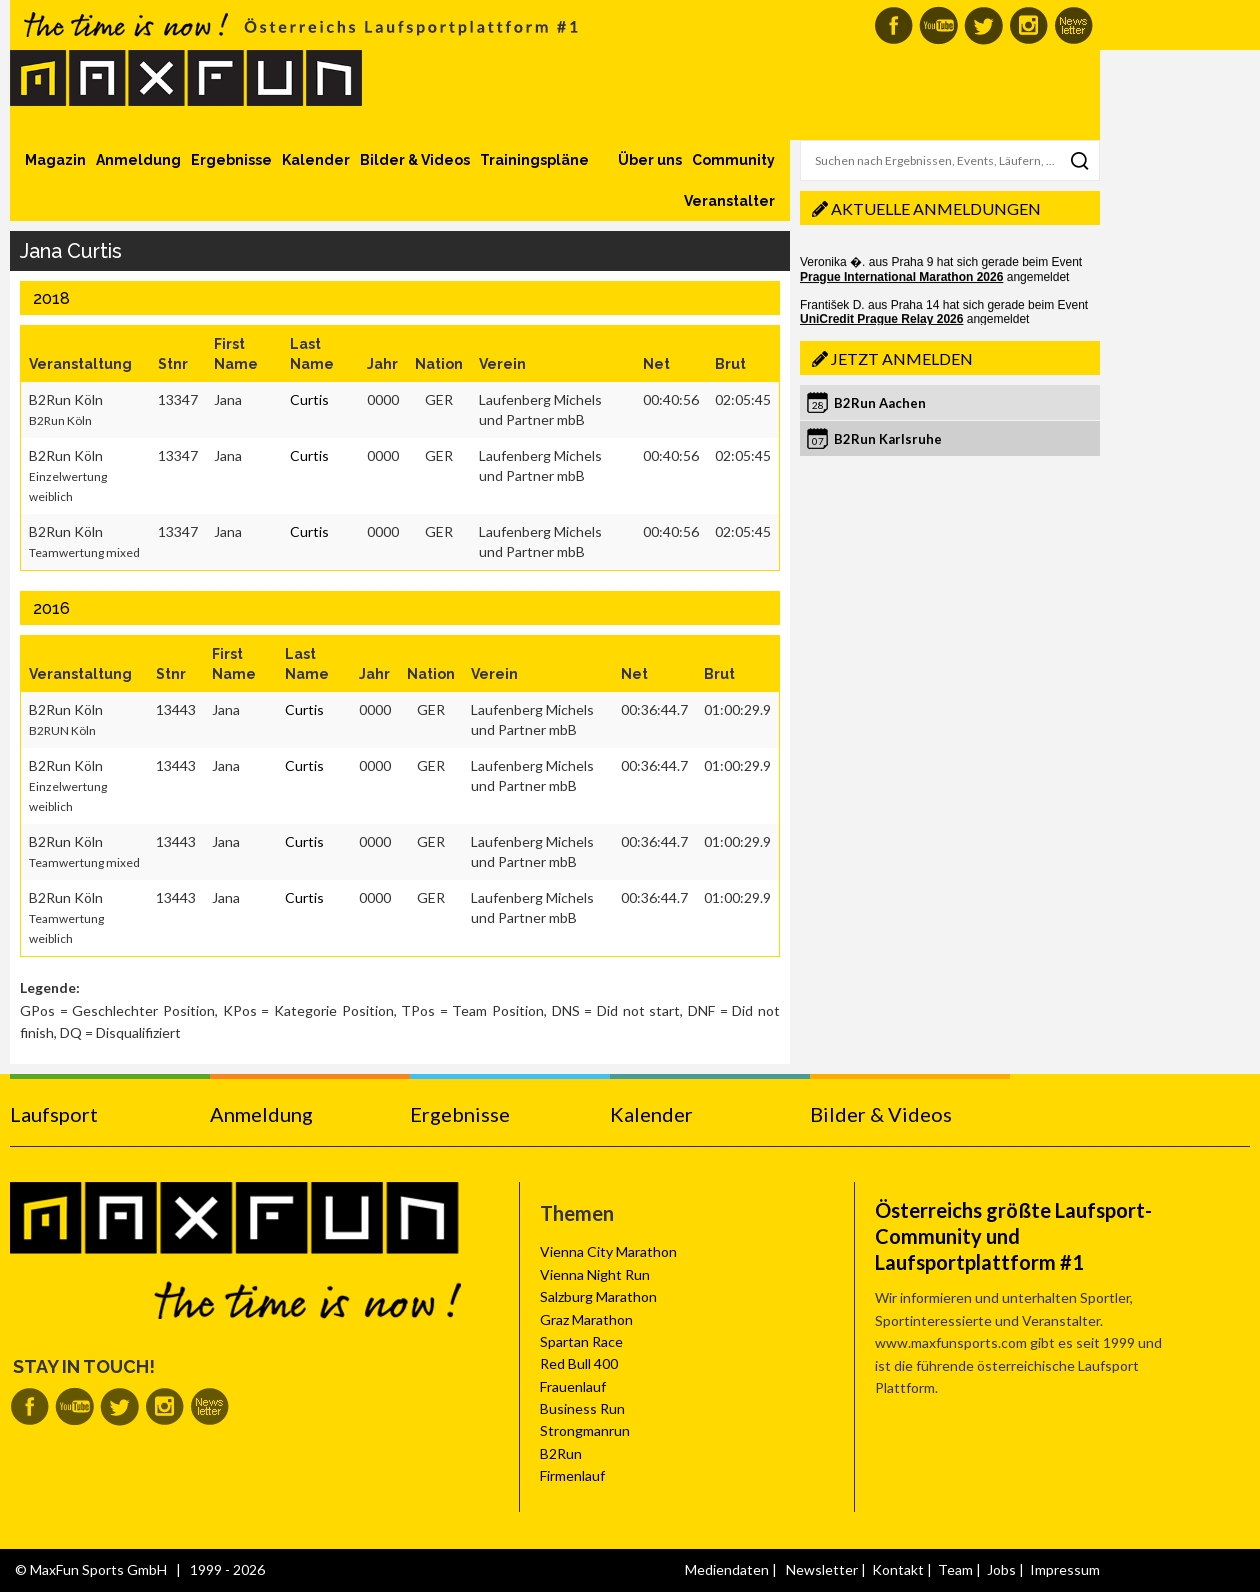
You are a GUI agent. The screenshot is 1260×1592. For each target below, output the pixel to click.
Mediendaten (727, 1569)
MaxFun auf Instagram (1028, 25)
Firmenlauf (572, 1475)
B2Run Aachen (880, 403)
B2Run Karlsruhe (888, 439)
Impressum (1065, 1569)
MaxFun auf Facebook (893, 25)
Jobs (1001, 1569)
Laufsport (54, 1114)
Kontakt (898, 1569)
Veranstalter (729, 201)
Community (733, 160)
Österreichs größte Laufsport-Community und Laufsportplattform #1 (1013, 1236)
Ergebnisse (231, 160)
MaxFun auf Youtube (938, 25)
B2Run (561, 1453)
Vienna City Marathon (608, 1251)
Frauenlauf (573, 1386)
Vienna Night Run (595, 1274)
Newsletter (822, 1569)
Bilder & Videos (415, 160)
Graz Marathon (586, 1319)
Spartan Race (581, 1341)
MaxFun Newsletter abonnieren (1073, 25)
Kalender (316, 160)
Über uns (650, 160)
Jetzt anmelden (902, 358)
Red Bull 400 (579, 1363)
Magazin (55, 160)
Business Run (582, 1408)
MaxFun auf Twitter (983, 25)
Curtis (309, 399)
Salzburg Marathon (598, 1296)
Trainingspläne (534, 160)
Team (955, 1569)
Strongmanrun (585, 1430)
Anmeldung (138, 160)
